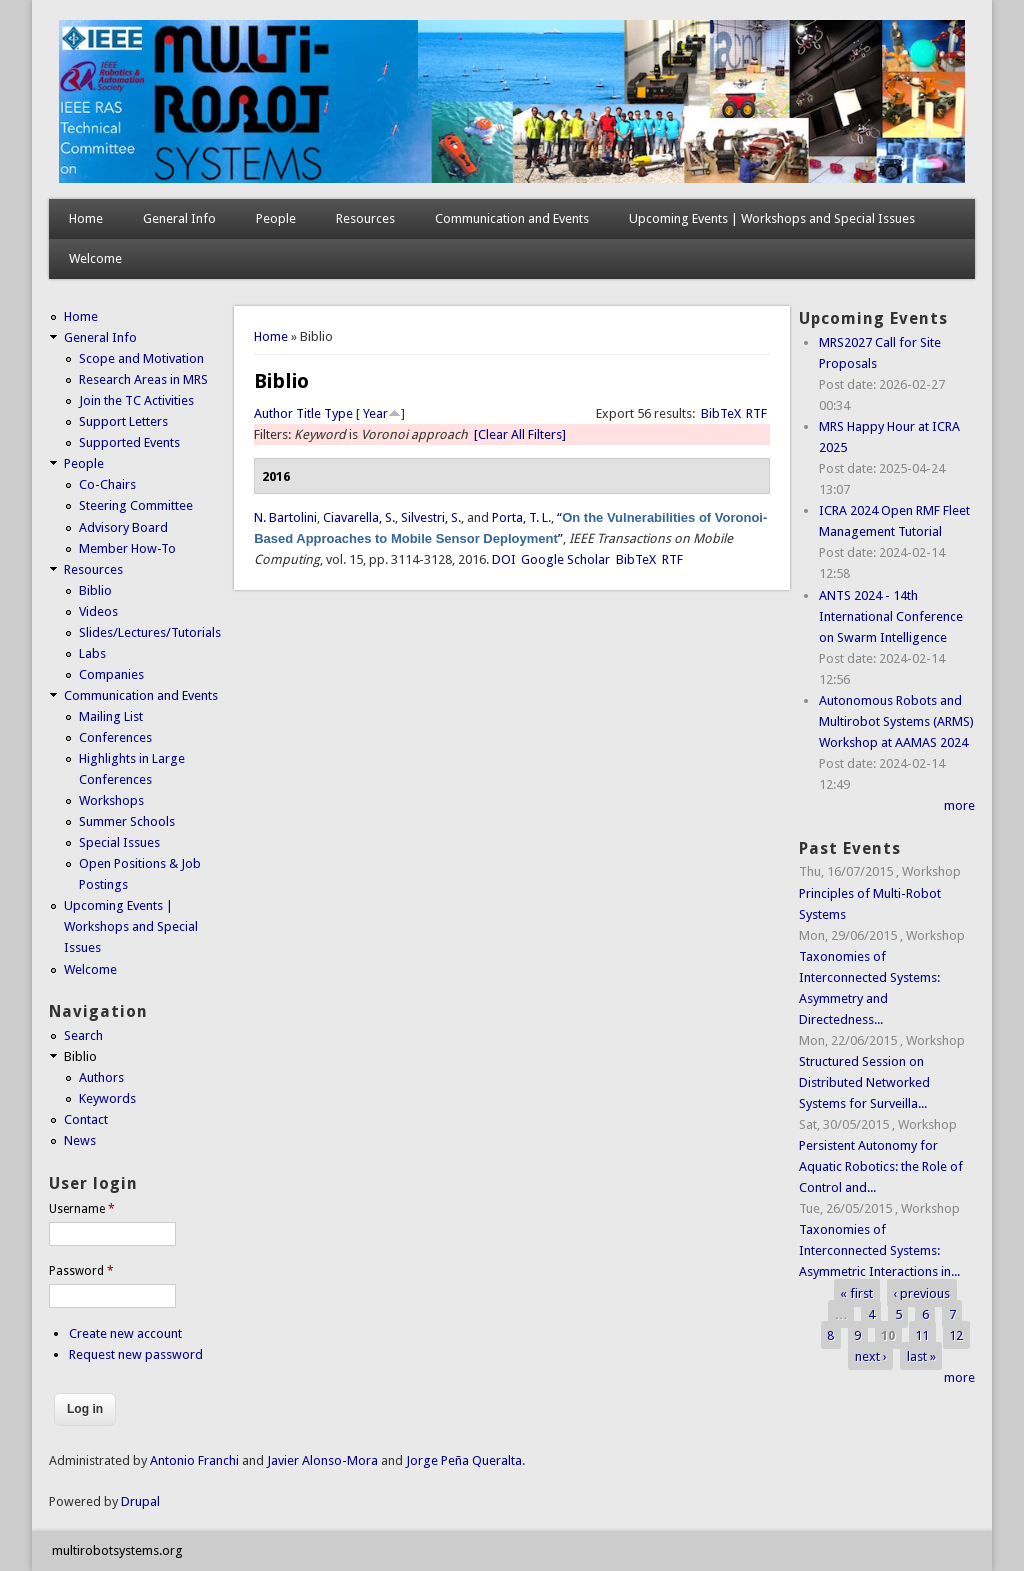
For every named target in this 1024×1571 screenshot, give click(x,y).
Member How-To (127, 548)
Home (86, 218)
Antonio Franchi (194, 1460)
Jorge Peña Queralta (464, 1460)
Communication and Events (512, 218)
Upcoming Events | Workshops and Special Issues (772, 218)
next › (871, 1356)
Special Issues (119, 842)
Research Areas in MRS (143, 379)
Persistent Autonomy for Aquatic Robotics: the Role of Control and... (881, 1166)
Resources (365, 218)
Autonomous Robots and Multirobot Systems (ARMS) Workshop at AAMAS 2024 (896, 721)
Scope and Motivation (141, 358)
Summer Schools (127, 821)
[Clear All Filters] (520, 434)
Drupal (140, 1501)
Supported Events (129, 442)
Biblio (95, 590)
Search (83, 1035)
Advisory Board (123, 527)
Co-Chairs (107, 484)
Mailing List (111, 716)
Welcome (95, 258)
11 (922, 1334)
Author (273, 413)
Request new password (136, 1354)
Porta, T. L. (521, 517)
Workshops (111, 800)
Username (82, 1209)
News (80, 1140)
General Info (179, 218)
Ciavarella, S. (359, 517)
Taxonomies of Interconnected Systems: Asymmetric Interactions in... (879, 1250)
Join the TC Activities (136, 400)
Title (308, 413)
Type (338, 413)
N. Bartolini (285, 517)
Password (81, 1271)
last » (921, 1356)
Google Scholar (565, 559)
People (276, 218)
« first (856, 1292)
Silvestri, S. (431, 517)
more (959, 805)
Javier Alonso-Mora (321, 1460)
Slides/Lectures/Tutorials (150, 632)
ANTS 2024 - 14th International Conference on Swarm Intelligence (891, 616)
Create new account (125, 1333)
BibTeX (721, 413)
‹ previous (921, 1292)
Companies (111, 674)
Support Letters (123, 421)
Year (375, 413)
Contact (86, 1119)
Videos (98, 611)
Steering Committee (136, 505)
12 (956, 1334)
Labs (92, 653)
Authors (101, 1077)
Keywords (107, 1098)
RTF (756, 413)
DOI (504, 559)
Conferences (115, 737)
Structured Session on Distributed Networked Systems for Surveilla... (864, 1082)
